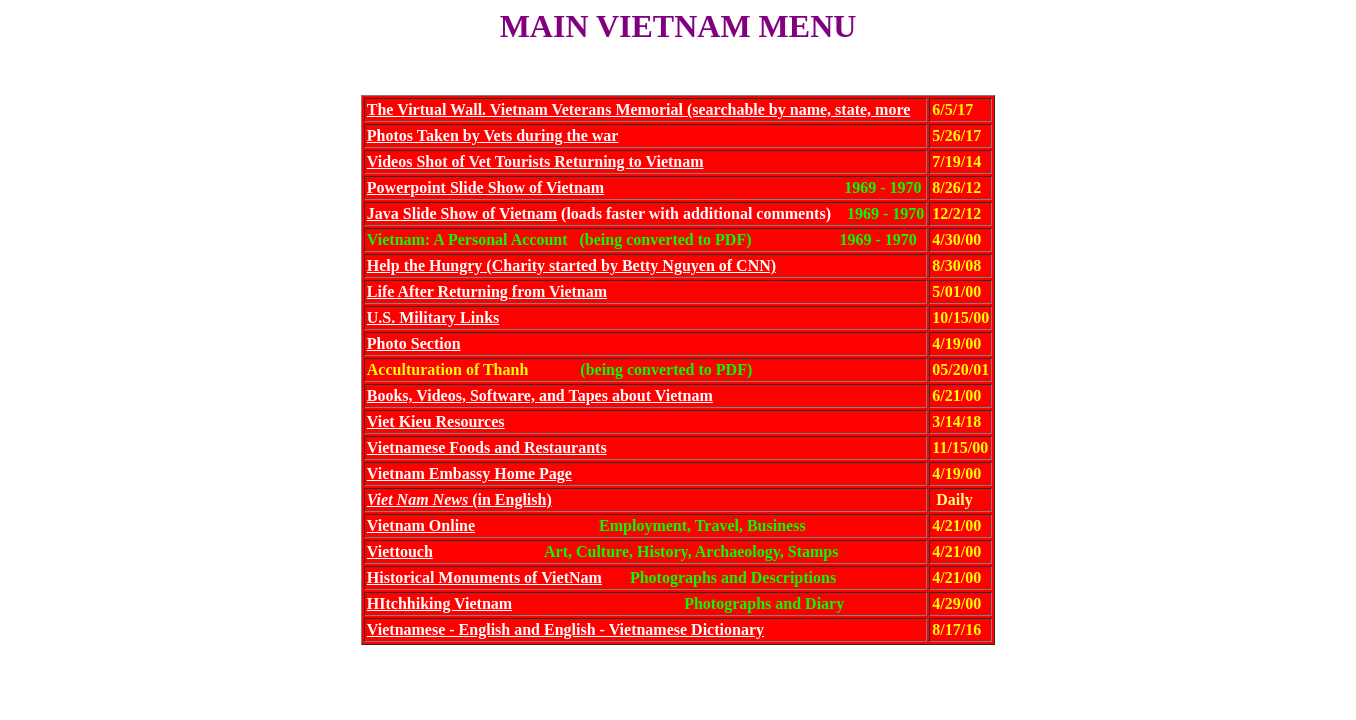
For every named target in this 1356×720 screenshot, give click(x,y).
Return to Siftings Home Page (678, 669)
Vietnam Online (421, 525)
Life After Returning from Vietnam (487, 291)
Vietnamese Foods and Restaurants (487, 447)
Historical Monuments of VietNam (484, 577)
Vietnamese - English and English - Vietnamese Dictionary (565, 629)
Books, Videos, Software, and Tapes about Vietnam (540, 395)
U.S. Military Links (433, 317)
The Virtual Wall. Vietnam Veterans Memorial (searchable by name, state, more (639, 109)
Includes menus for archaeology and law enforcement (678, 687)
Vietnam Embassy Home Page (469, 473)
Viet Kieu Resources (436, 421)
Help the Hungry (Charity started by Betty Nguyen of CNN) (571, 265)
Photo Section (414, 343)
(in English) (459, 499)
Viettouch (400, 551)
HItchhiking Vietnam (439, 603)
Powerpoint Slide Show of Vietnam (485, 187)
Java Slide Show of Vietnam (462, 213)
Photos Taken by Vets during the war (493, 135)
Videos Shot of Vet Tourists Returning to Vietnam (535, 161)
